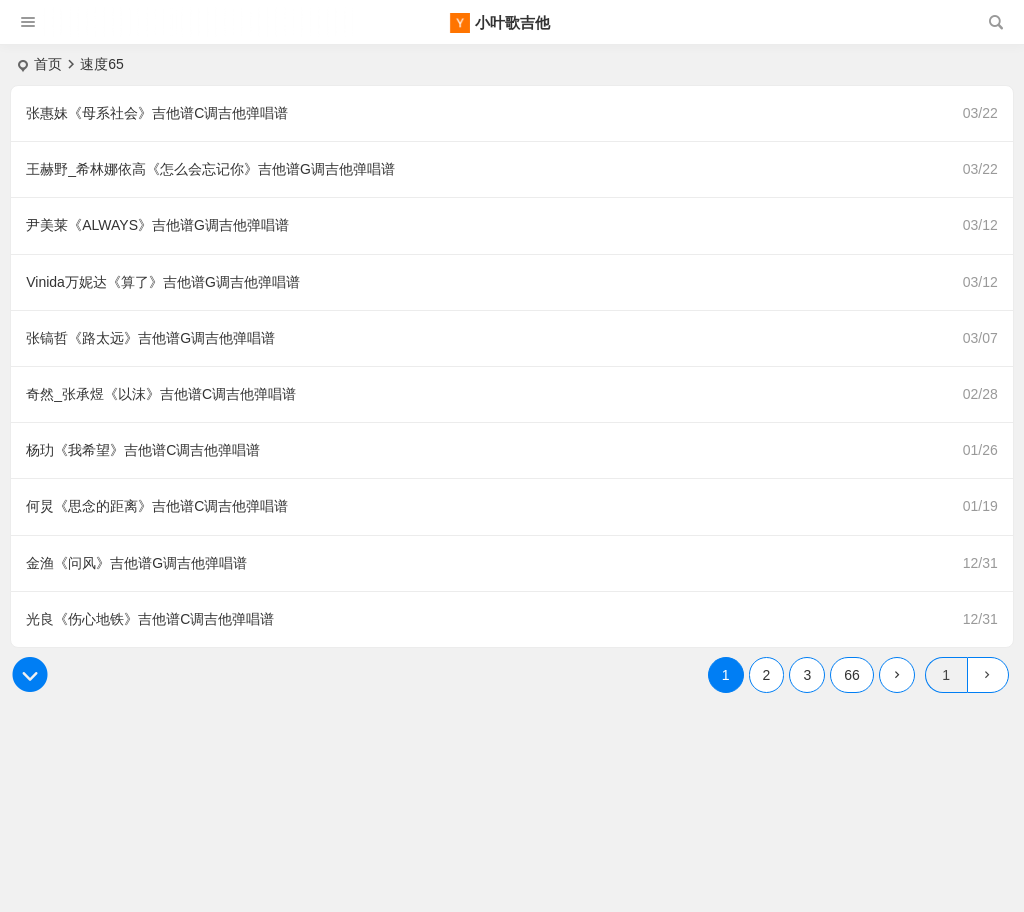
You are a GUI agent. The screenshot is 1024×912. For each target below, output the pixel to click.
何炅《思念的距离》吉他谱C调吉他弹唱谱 (157, 506)
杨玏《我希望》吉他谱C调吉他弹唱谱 (143, 450)
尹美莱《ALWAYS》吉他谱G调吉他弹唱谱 (157, 225)
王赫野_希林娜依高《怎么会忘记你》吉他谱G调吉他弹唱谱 (210, 169)
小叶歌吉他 (512, 22)
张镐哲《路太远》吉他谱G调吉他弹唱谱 (150, 338)
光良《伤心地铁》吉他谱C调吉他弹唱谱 (150, 619)
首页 (48, 64)
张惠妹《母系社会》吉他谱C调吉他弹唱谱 (157, 113)
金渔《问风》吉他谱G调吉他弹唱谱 (136, 563)
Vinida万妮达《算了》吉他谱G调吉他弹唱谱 (163, 282)
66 (852, 675)
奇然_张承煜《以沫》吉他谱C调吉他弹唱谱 (161, 394)
